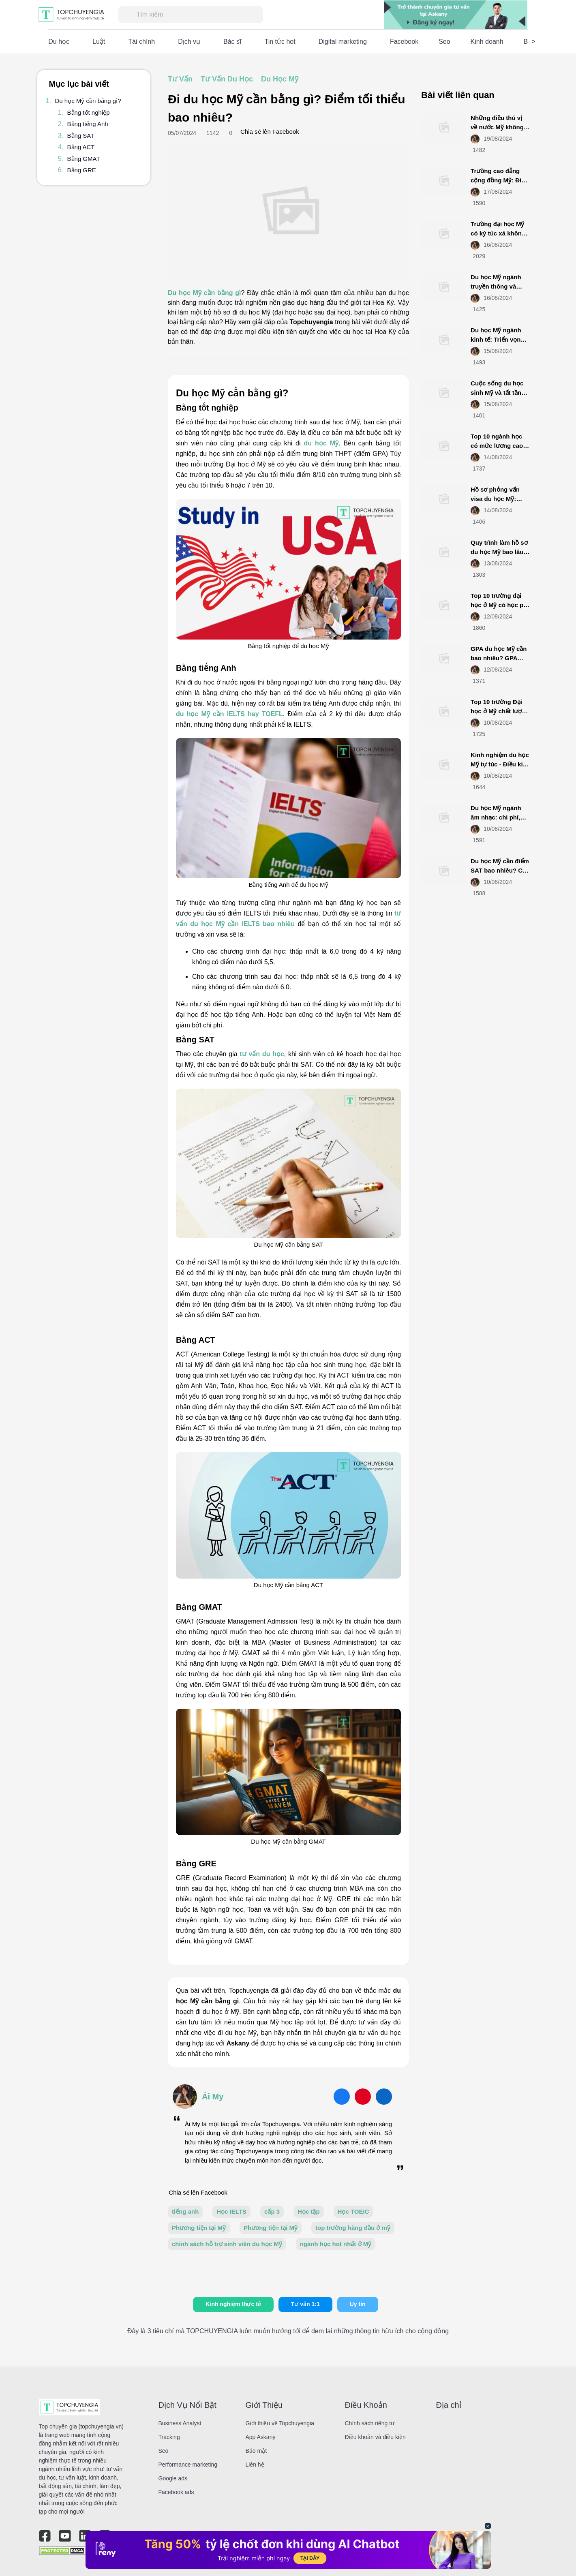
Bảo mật (256, 2451)
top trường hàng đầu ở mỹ (352, 2227)
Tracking (169, 2437)
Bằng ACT (81, 146)
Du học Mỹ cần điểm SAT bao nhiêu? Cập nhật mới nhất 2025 (500, 870)
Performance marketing (188, 2464)
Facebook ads (176, 2492)
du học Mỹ (321, 443)
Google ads (173, 2478)
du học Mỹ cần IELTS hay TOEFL (229, 713)
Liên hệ (255, 2464)
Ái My (212, 2096)
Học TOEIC (353, 2211)
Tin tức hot (280, 41)
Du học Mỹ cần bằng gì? (88, 100)
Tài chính (141, 41)
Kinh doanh (487, 41)
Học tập (309, 2211)
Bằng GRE (81, 170)
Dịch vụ (189, 41)
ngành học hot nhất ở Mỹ (335, 2243)
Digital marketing (343, 41)
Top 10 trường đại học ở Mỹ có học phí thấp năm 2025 (500, 604)
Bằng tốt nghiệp (88, 112)
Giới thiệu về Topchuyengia (280, 2423)
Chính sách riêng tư (370, 2423)
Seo (444, 41)
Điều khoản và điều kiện (375, 2437)
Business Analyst (179, 2423)
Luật (98, 41)
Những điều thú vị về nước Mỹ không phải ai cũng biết (497, 126)
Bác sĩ (232, 41)
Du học (58, 41)
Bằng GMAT (83, 158)
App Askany (261, 2437)
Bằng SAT (80, 135)
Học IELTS (231, 2211)
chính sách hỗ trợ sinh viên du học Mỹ (227, 2243)
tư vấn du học (262, 1054)
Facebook (404, 41)
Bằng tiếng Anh (87, 123)
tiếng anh (185, 2211)
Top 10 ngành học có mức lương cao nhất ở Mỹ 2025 (497, 445)
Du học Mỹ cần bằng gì (204, 292)
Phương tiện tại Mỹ (199, 2227)
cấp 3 (272, 2211)
